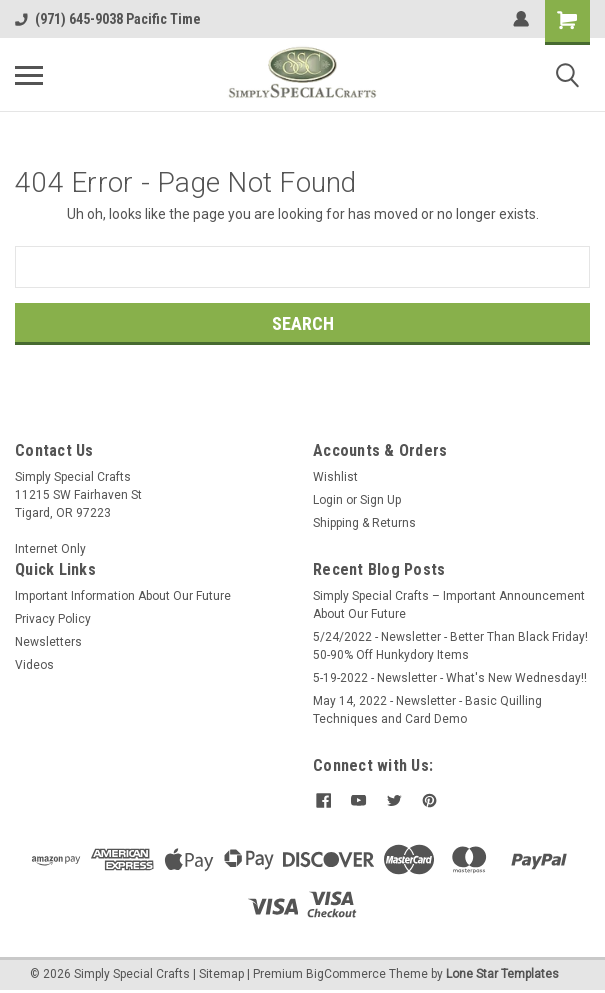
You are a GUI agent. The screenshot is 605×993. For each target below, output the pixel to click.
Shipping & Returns (364, 523)
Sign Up (380, 500)
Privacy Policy (53, 619)
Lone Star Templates (502, 973)
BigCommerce (346, 973)
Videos (34, 665)
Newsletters (48, 642)
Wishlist (335, 477)
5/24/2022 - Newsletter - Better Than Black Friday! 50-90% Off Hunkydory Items (450, 646)
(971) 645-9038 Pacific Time (108, 19)
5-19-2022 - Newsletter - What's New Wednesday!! (450, 678)
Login (328, 500)
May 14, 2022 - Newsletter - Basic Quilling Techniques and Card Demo (427, 710)
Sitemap (221, 973)
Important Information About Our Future (123, 596)
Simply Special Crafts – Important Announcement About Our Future (449, 605)
